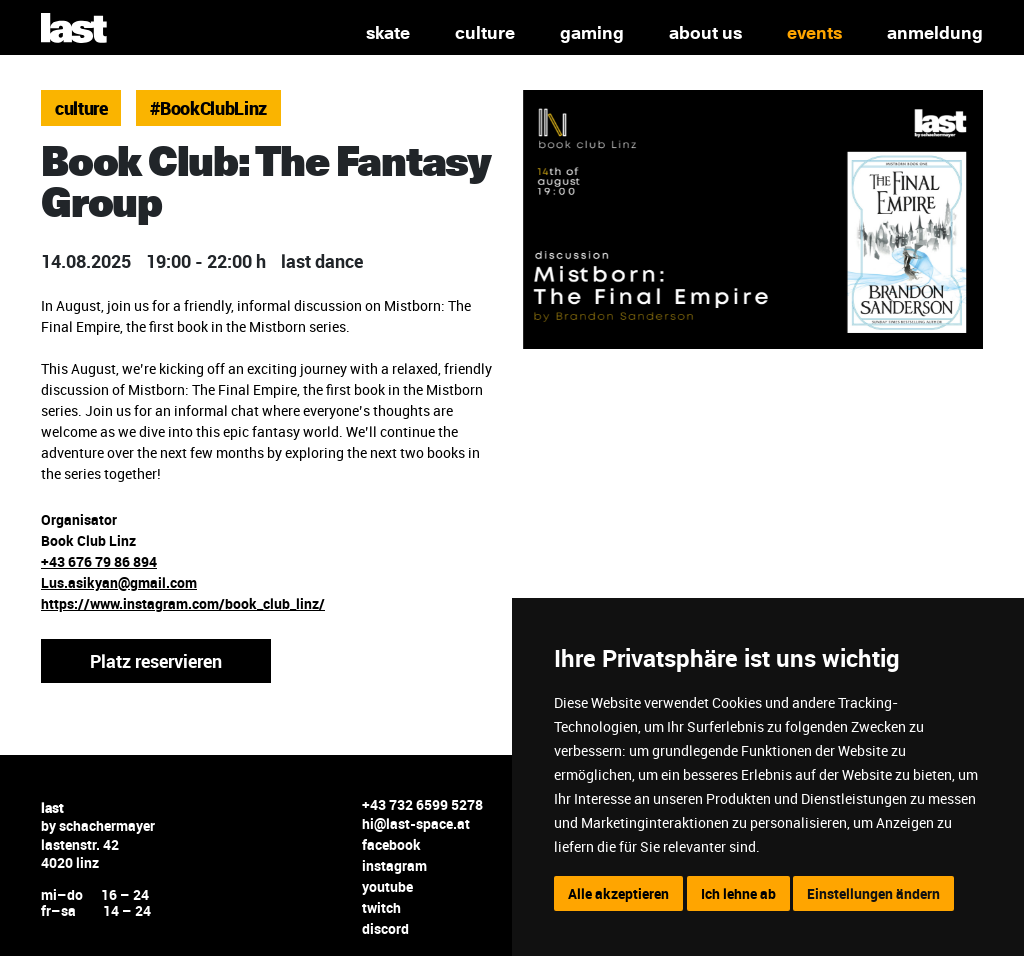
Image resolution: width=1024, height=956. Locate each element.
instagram (394, 865)
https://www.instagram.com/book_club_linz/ (183, 603)
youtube (387, 886)
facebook (391, 844)
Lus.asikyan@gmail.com (119, 582)
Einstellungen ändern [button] (873, 893)
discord (385, 928)
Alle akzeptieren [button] (618, 893)
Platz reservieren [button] (156, 661)
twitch (381, 907)
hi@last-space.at (416, 823)
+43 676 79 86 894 (99, 561)
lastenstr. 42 (80, 844)
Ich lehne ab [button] (738, 893)
